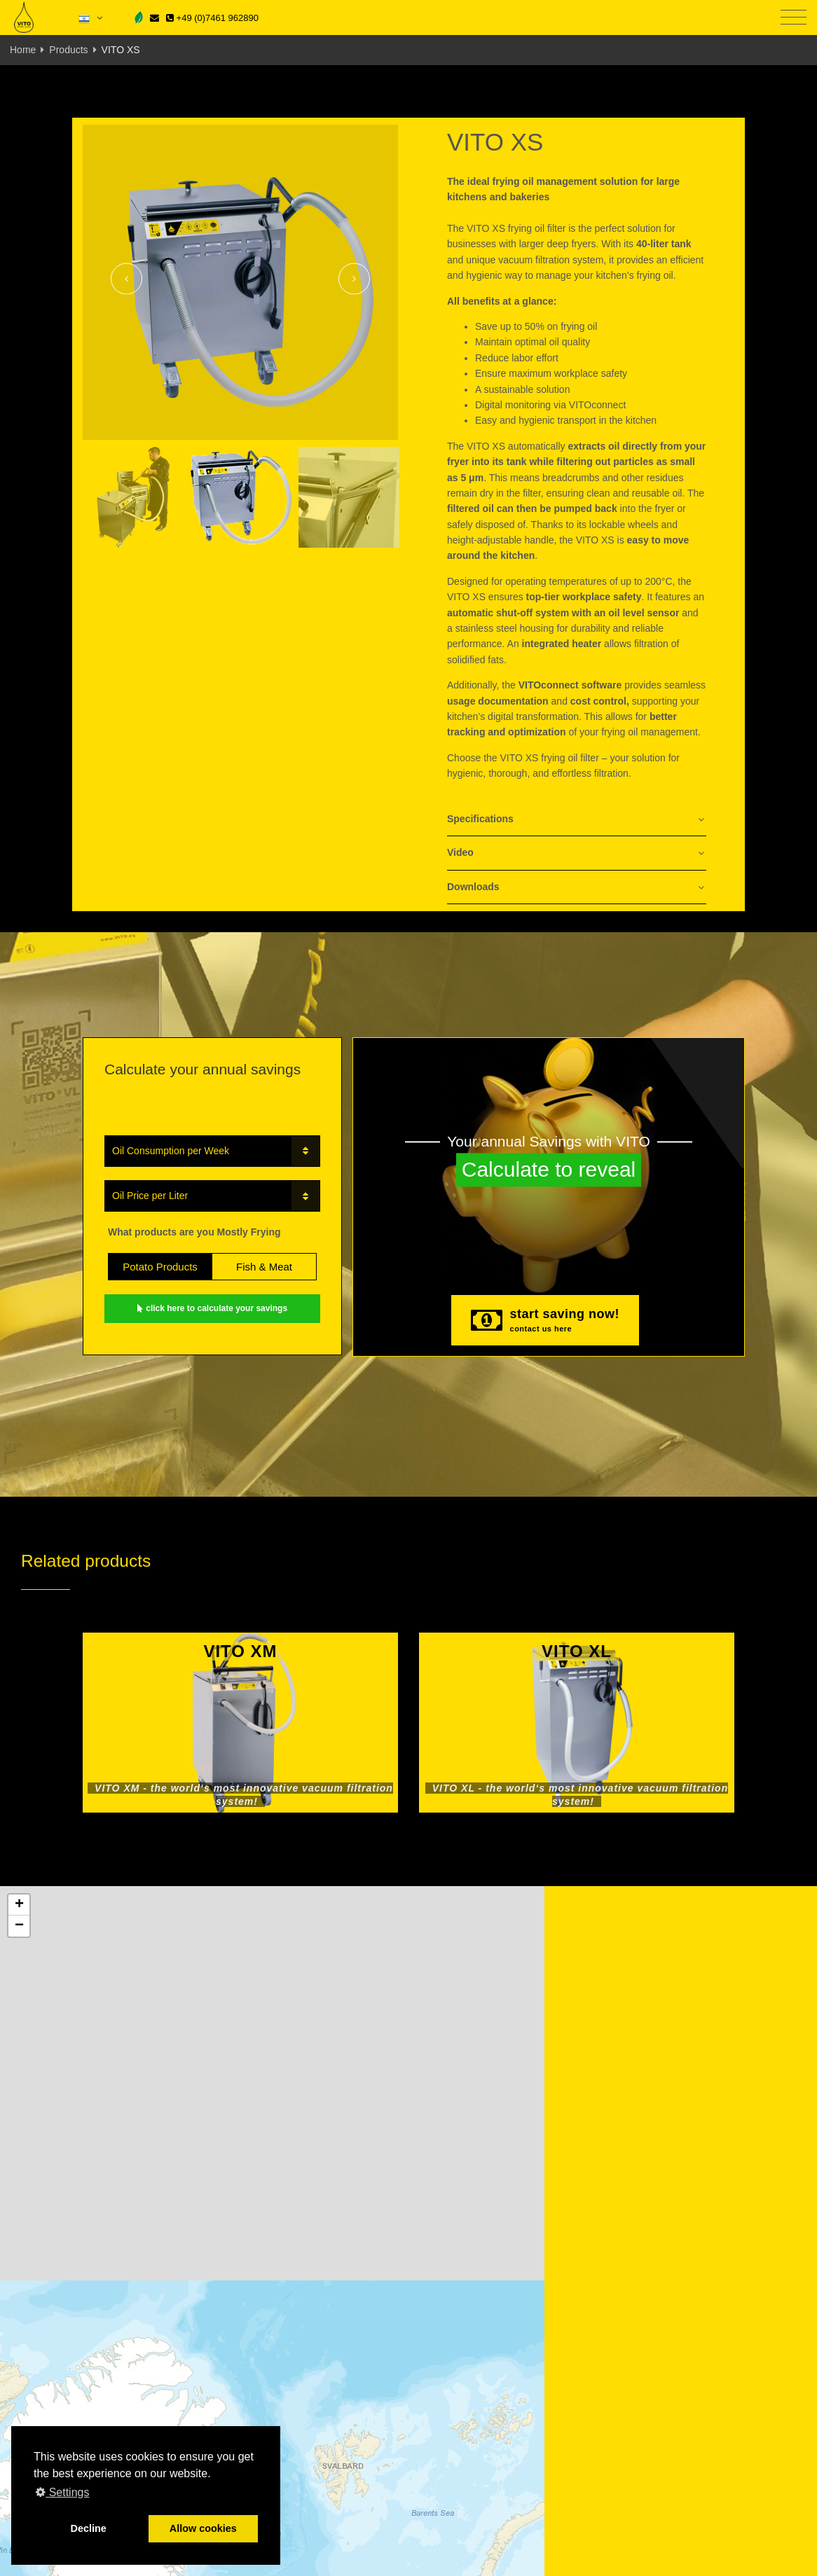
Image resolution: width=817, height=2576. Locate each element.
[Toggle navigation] (793, 18)
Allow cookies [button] (203, 2528)
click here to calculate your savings (212, 1308)
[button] (18, 1905)
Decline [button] (89, 2528)
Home (23, 49)
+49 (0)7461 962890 (212, 18)
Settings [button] (62, 2492)
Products (68, 49)
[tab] (576, 820)
